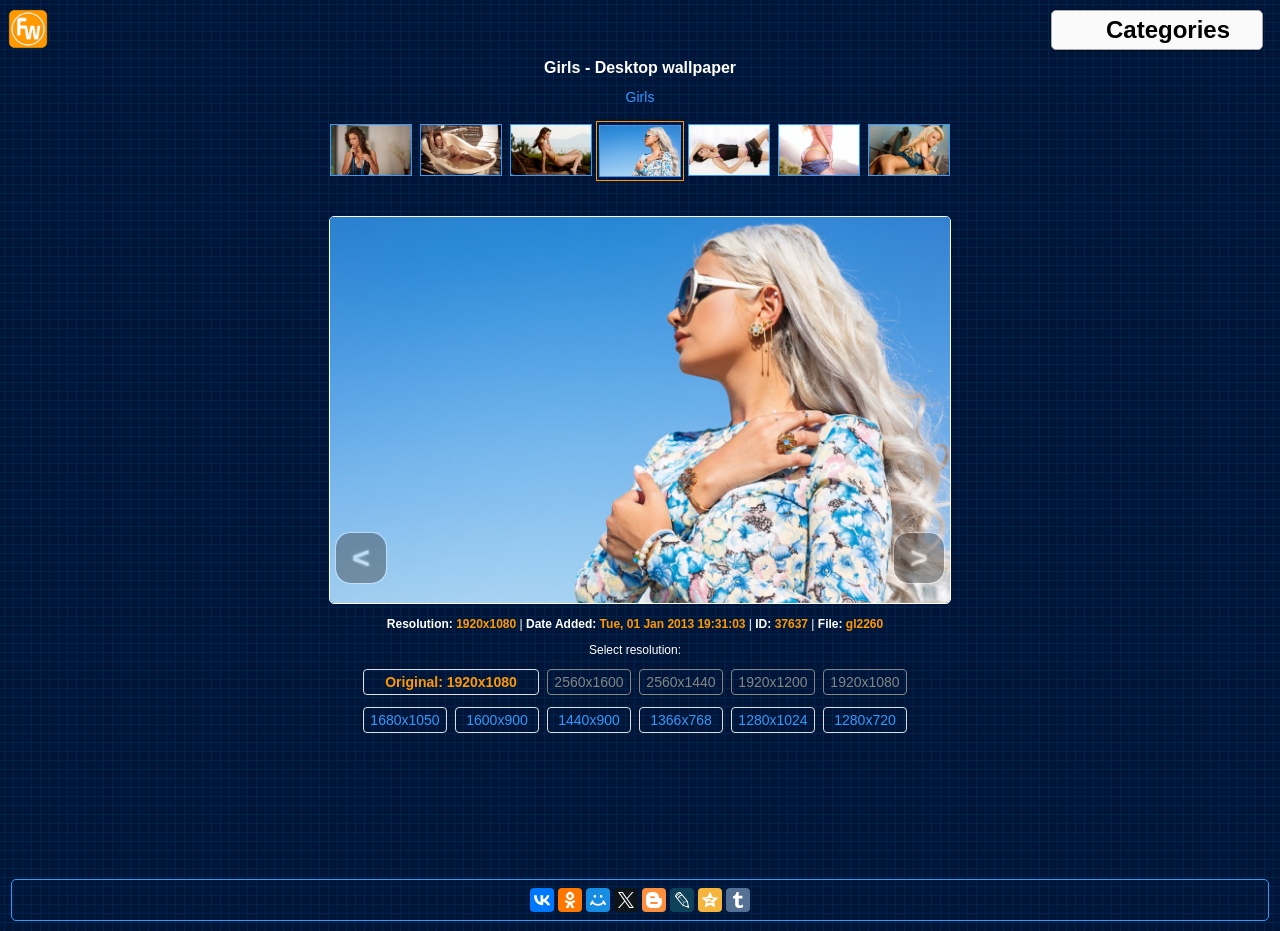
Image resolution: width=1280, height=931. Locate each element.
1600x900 (497, 720)
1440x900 (589, 720)
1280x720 (865, 720)
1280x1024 (772, 720)
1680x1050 (404, 720)
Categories (1168, 30)
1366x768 (681, 720)
